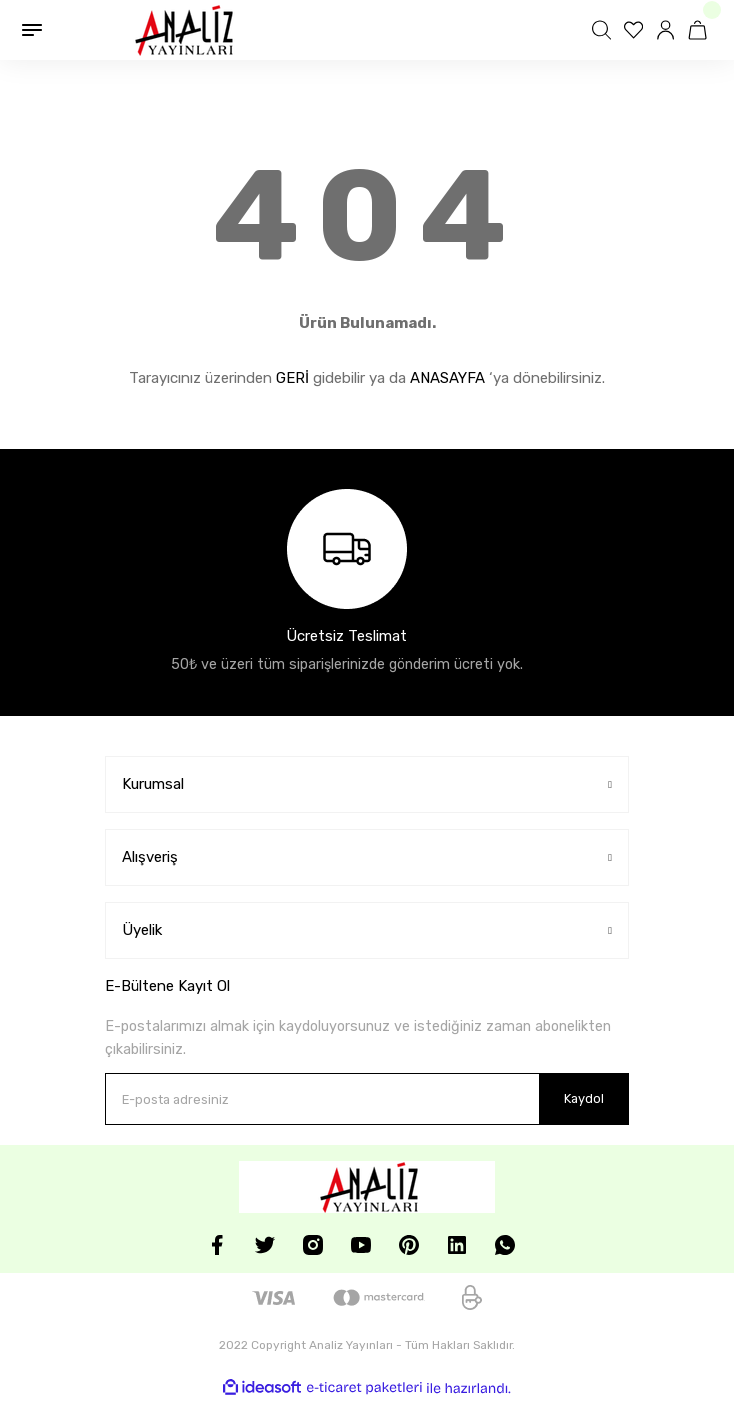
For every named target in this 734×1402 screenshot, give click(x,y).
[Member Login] (668, 30)
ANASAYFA (447, 378)
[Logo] (182, 30)
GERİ (292, 378)
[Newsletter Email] (367, 1099)
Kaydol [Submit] (584, 1098)
